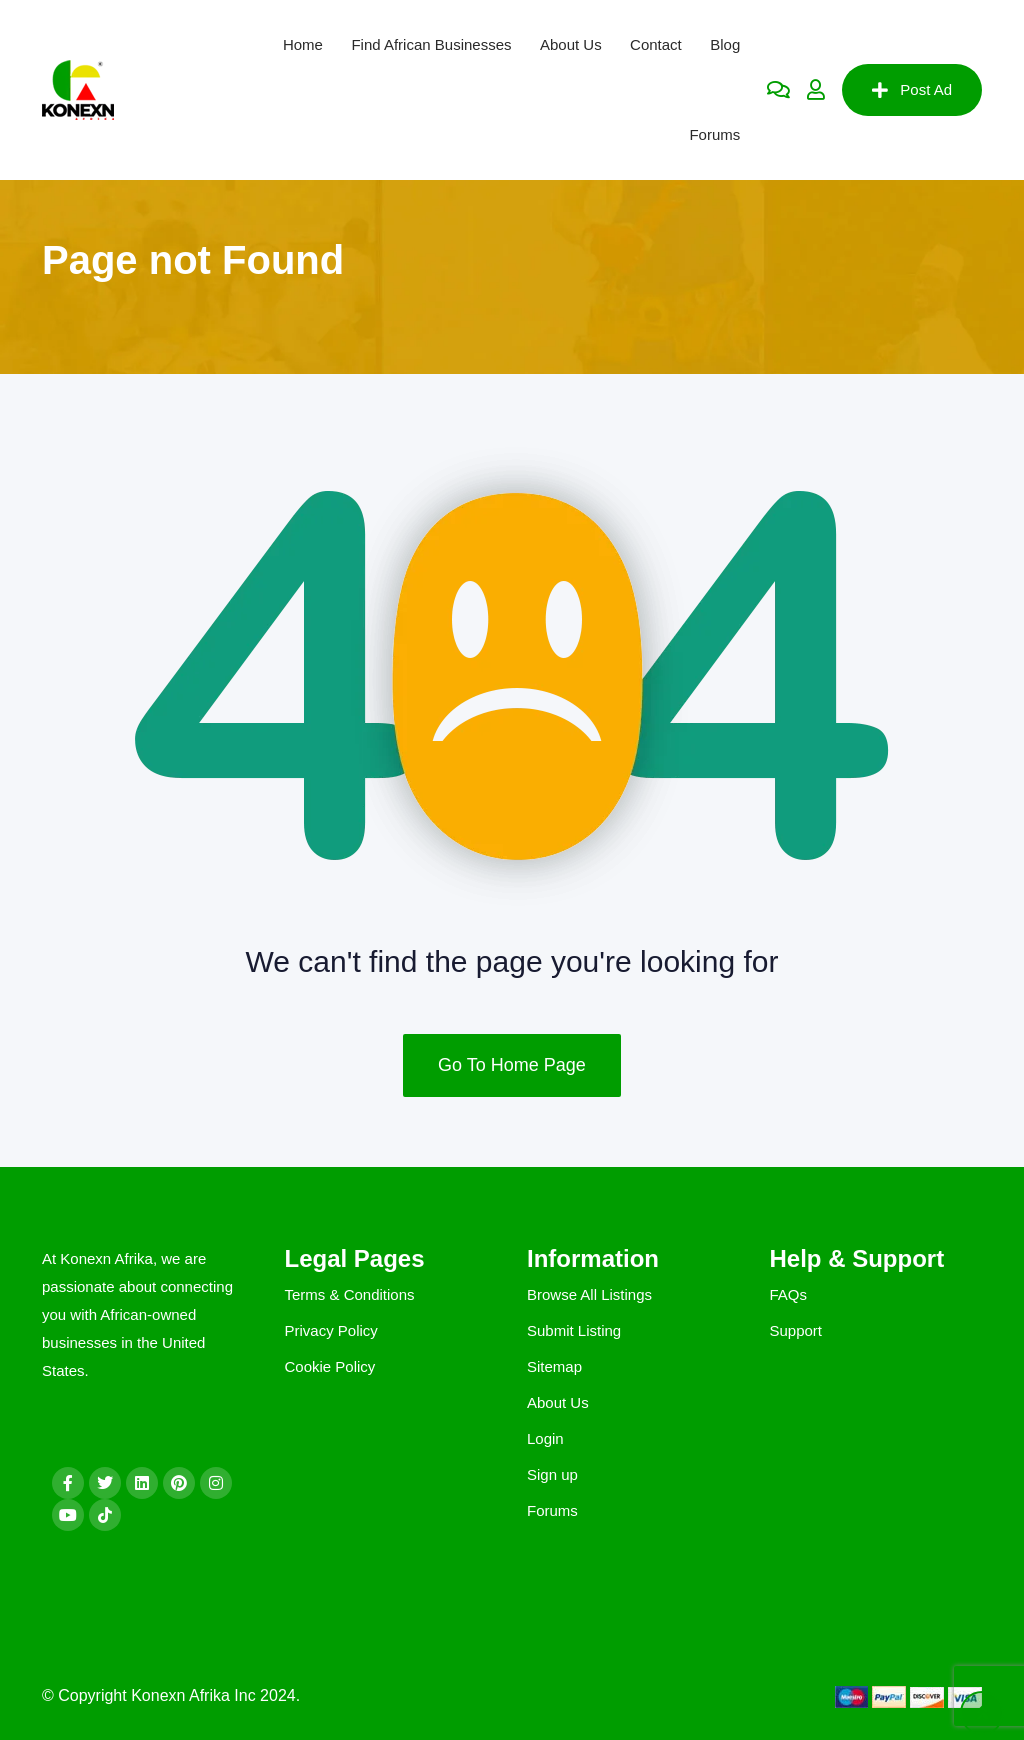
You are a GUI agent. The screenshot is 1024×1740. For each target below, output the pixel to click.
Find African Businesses (431, 44)
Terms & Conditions (350, 1294)
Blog (725, 44)
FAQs (789, 1294)
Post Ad (912, 90)
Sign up (552, 1474)
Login (545, 1438)
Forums (714, 134)
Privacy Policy (331, 1330)
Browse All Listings (589, 1294)
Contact (656, 44)
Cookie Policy (330, 1366)
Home (303, 44)
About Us (571, 44)
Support (796, 1330)
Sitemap (554, 1366)
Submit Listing (574, 1330)
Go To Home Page (512, 1065)
